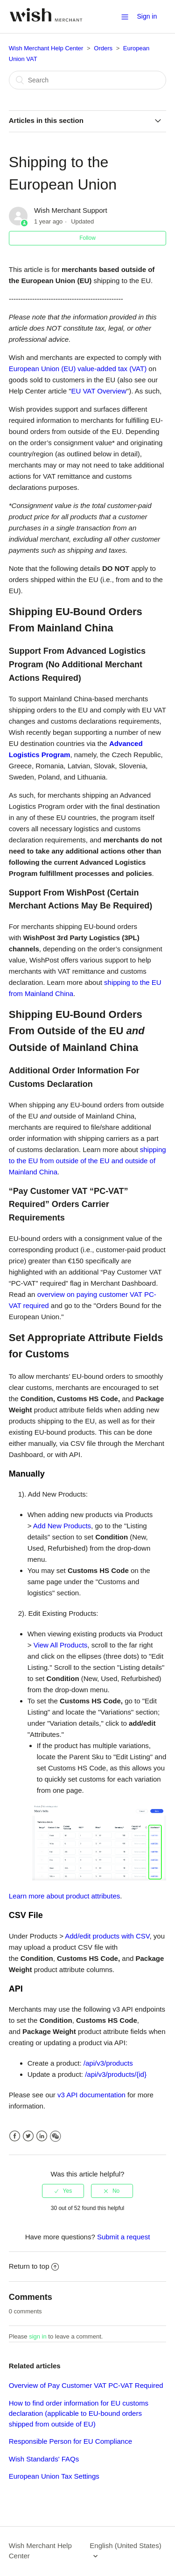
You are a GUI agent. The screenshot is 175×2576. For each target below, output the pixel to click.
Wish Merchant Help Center (46, 48)
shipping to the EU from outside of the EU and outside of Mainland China (87, 1161)
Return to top (34, 2266)
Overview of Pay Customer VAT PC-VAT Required (86, 2385)
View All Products (61, 1645)
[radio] (63, 2191)
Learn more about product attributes (64, 1896)
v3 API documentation (92, 2095)
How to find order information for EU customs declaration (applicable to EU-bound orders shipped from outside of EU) (78, 2413)
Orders (103, 48)
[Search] (88, 80)
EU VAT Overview (98, 391)
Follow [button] (87, 238)
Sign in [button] (147, 16)
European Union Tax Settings (54, 2476)
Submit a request (123, 2237)
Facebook (15, 2136)
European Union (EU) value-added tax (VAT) (78, 369)
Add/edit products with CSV (107, 1936)
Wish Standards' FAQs (44, 2459)
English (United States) (125, 2545)
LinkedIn (42, 2136)
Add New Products (62, 1526)
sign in (38, 2336)
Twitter (28, 2136)
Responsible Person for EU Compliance (70, 2441)
